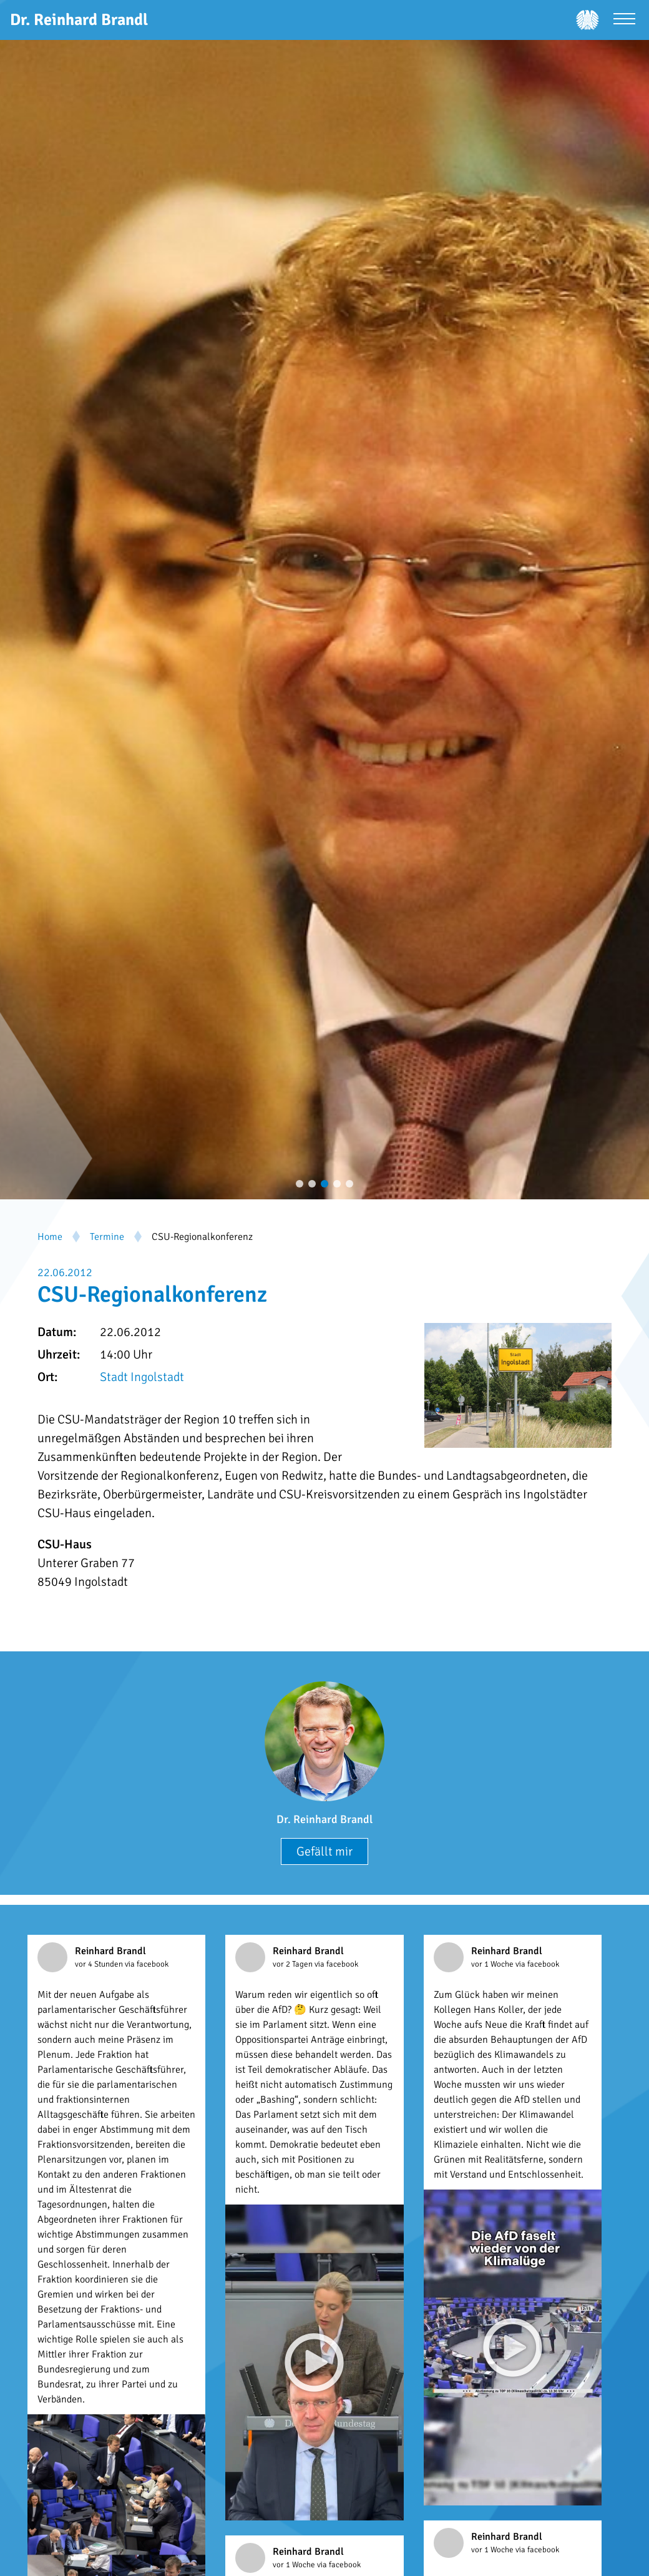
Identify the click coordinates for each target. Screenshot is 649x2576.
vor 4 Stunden (100, 1964)
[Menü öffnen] (624, 20)
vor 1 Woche (493, 1964)
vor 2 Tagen (294, 1964)
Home (49, 1237)
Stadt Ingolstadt (142, 1377)
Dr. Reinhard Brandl (324, 1819)
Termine (107, 1237)
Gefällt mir (324, 1851)
